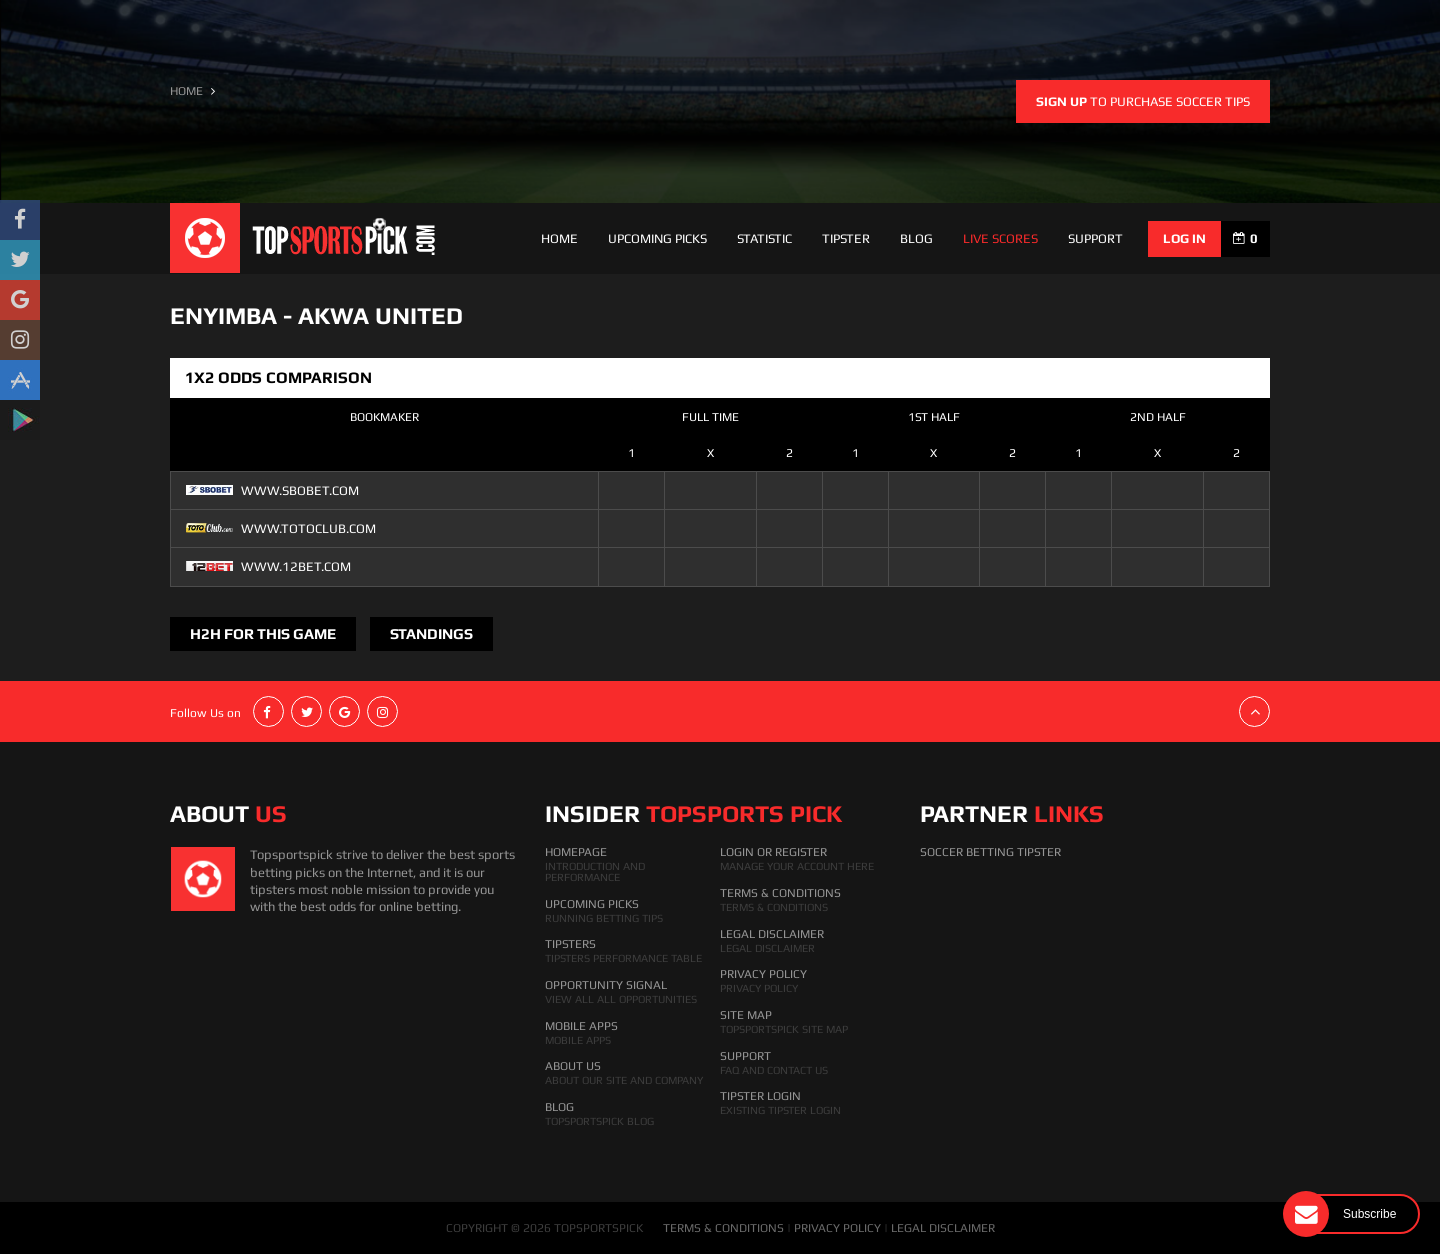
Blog (916, 238)
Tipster (846, 238)
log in (1184, 238)
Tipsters (570, 944)
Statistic (764, 238)
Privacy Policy (763, 974)
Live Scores (1000, 238)
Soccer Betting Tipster (990, 852)
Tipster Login (760, 1096)
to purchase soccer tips (1143, 101)
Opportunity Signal (606, 985)
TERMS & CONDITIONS (723, 1228)
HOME (186, 91)
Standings (431, 633)
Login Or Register (773, 852)
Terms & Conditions (780, 893)
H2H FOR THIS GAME (263, 633)
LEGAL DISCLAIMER (943, 1228)
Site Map (746, 1015)
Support (745, 1056)
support (1095, 238)
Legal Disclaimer (772, 934)
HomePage (576, 852)
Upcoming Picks (657, 238)
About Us (573, 1066)
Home (559, 238)
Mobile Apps (581, 1026)
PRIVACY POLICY (837, 1228)
